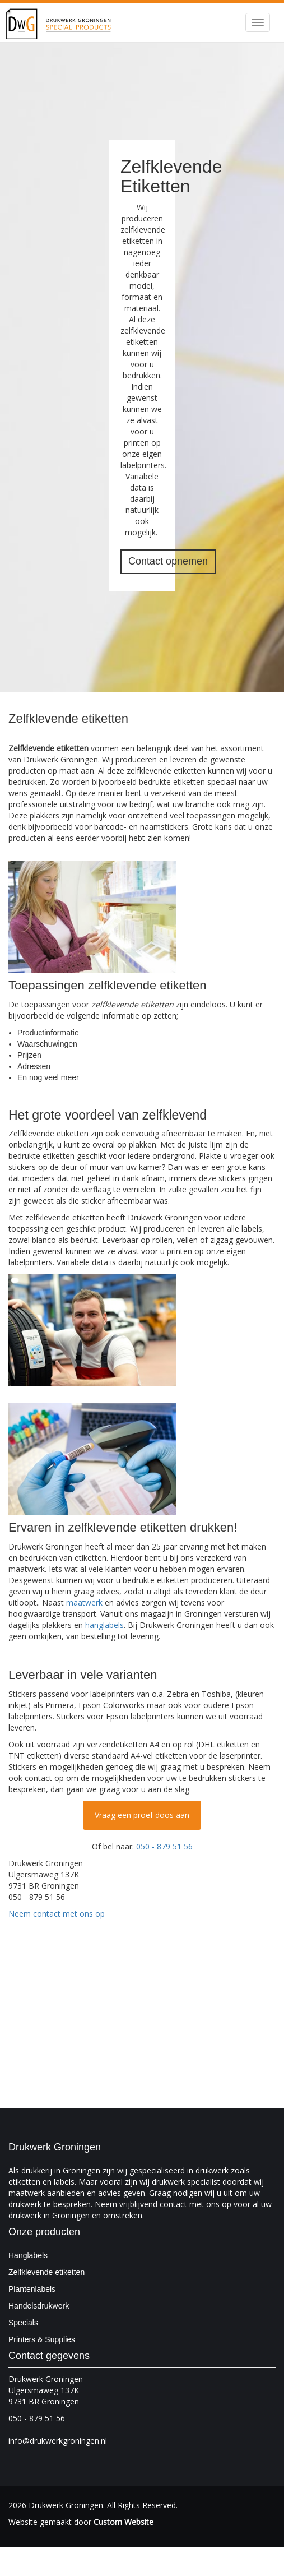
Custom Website (123, 2522)
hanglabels (104, 1625)
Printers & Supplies (41, 2339)
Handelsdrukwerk (38, 2305)
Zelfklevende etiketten (46, 2272)
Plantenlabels (31, 2288)
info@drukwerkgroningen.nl (57, 2440)
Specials (23, 2322)
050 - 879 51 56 (164, 1846)
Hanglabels (28, 2255)
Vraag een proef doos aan (142, 1815)
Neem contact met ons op (56, 1913)
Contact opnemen (168, 561)
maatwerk (84, 1602)
